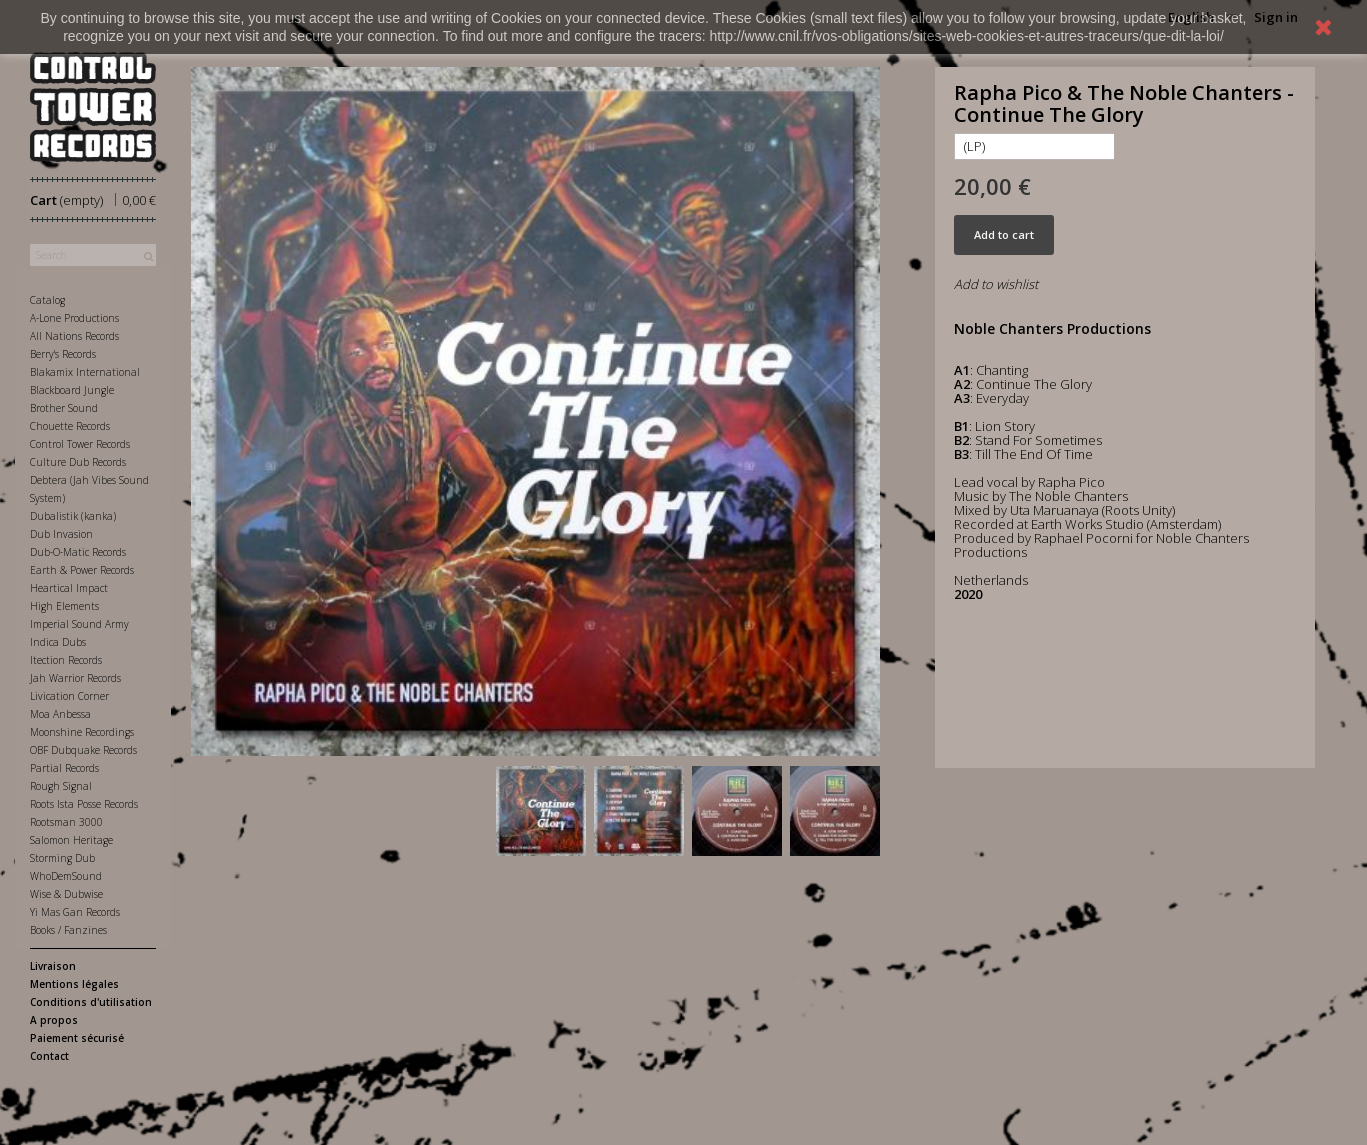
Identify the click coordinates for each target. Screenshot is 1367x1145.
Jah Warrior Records (75, 678)
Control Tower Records (80, 444)
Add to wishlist (996, 284)
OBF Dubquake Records (83, 750)
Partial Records (64, 768)
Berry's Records (63, 354)
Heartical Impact (69, 588)
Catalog (47, 300)
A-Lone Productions (74, 318)
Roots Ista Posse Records (84, 804)
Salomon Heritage (71, 840)
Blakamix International (85, 372)
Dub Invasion (61, 534)
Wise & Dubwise (66, 894)
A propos (54, 1020)
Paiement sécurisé (77, 1038)
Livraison (53, 966)
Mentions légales (74, 984)
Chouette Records (70, 426)
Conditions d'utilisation (91, 1002)
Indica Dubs (58, 642)
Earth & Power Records (82, 570)
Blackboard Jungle (72, 390)
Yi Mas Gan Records (75, 912)
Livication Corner (69, 696)
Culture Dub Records (78, 462)
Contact (49, 1056)
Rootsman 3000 (66, 822)
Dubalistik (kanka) (73, 516)
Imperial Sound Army (79, 624)
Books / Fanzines (68, 930)
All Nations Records (74, 336)
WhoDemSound (66, 876)
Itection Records (66, 660)
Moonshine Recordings (82, 732)
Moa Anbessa (60, 714)
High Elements (64, 606)
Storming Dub (62, 858)
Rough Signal (61, 786)
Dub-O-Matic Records (78, 552)
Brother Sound (64, 408)
